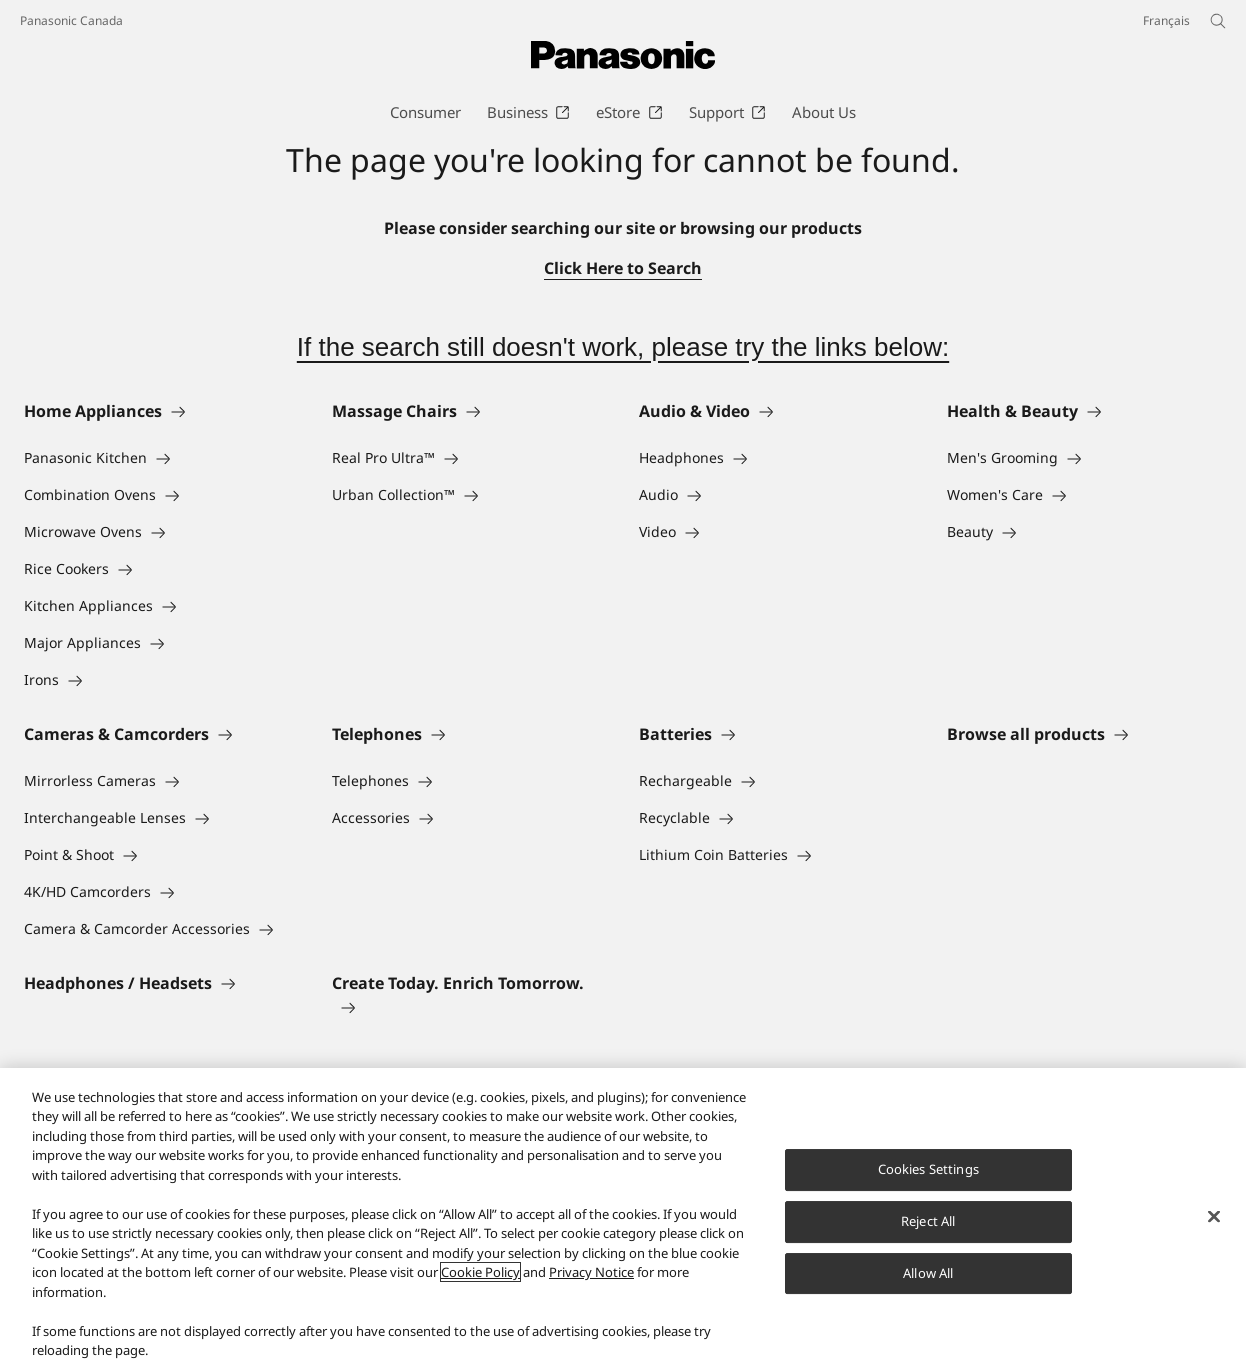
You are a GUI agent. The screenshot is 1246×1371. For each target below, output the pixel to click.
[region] (623, 1219)
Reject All (928, 1221)
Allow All (928, 1273)
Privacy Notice (591, 1272)
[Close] (1214, 1217)
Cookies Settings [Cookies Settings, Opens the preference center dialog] (928, 1169)
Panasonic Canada (71, 20)
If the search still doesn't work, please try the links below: (623, 347)
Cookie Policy (480, 1272)
